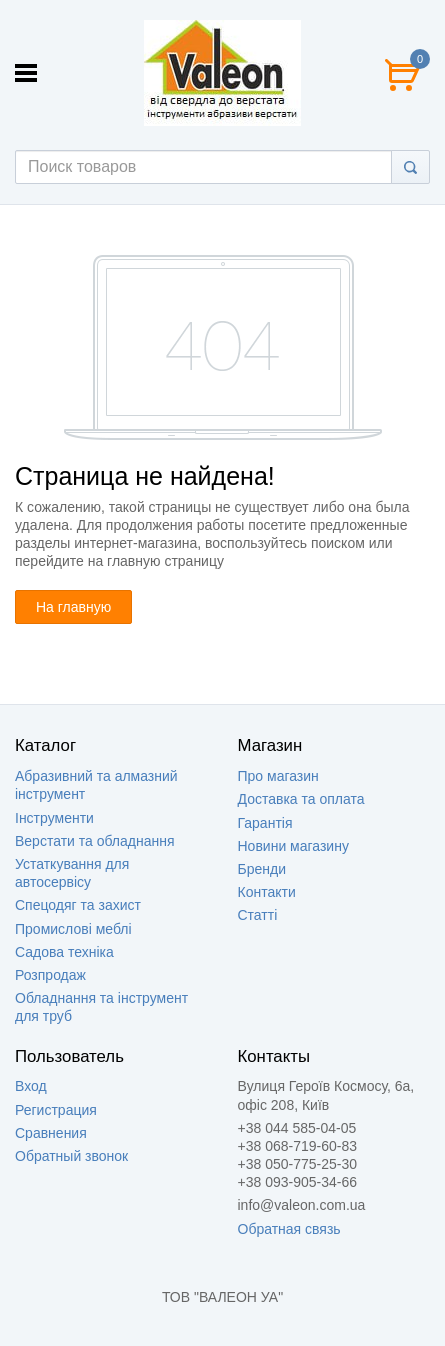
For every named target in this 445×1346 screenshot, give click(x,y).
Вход (31, 1086)
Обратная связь (289, 1229)
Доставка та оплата (301, 799)
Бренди (262, 869)
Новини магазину (293, 846)
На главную (73, 607)
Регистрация (56, 1110)
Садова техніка (64, 952)
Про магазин (278, 776)
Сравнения (51, 1133)
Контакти (267, 892)
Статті (258, 915)
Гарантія (265, 823)
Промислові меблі (73, 929)
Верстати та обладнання (95, 841)
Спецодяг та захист (78, 905)
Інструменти (54, 818)
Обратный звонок (71, 1156)
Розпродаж (50, 975)
